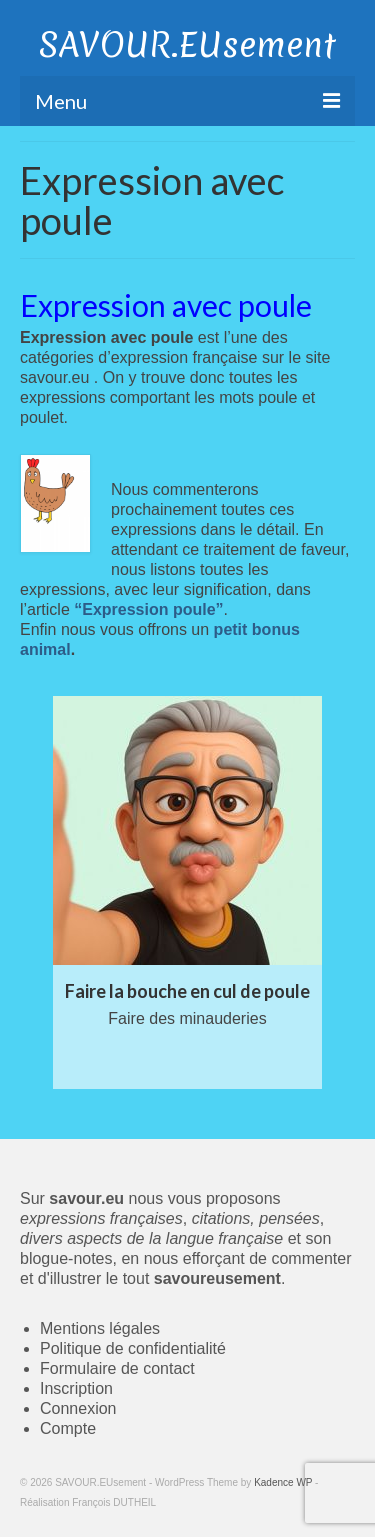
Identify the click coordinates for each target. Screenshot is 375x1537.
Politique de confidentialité (133, 1348)
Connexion (78, 1408)
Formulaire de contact (117, 1368)
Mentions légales (100, 1328)
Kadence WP (283, 1482)
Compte (68, 1428)
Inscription (76, 1388)
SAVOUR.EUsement (187, 45)
